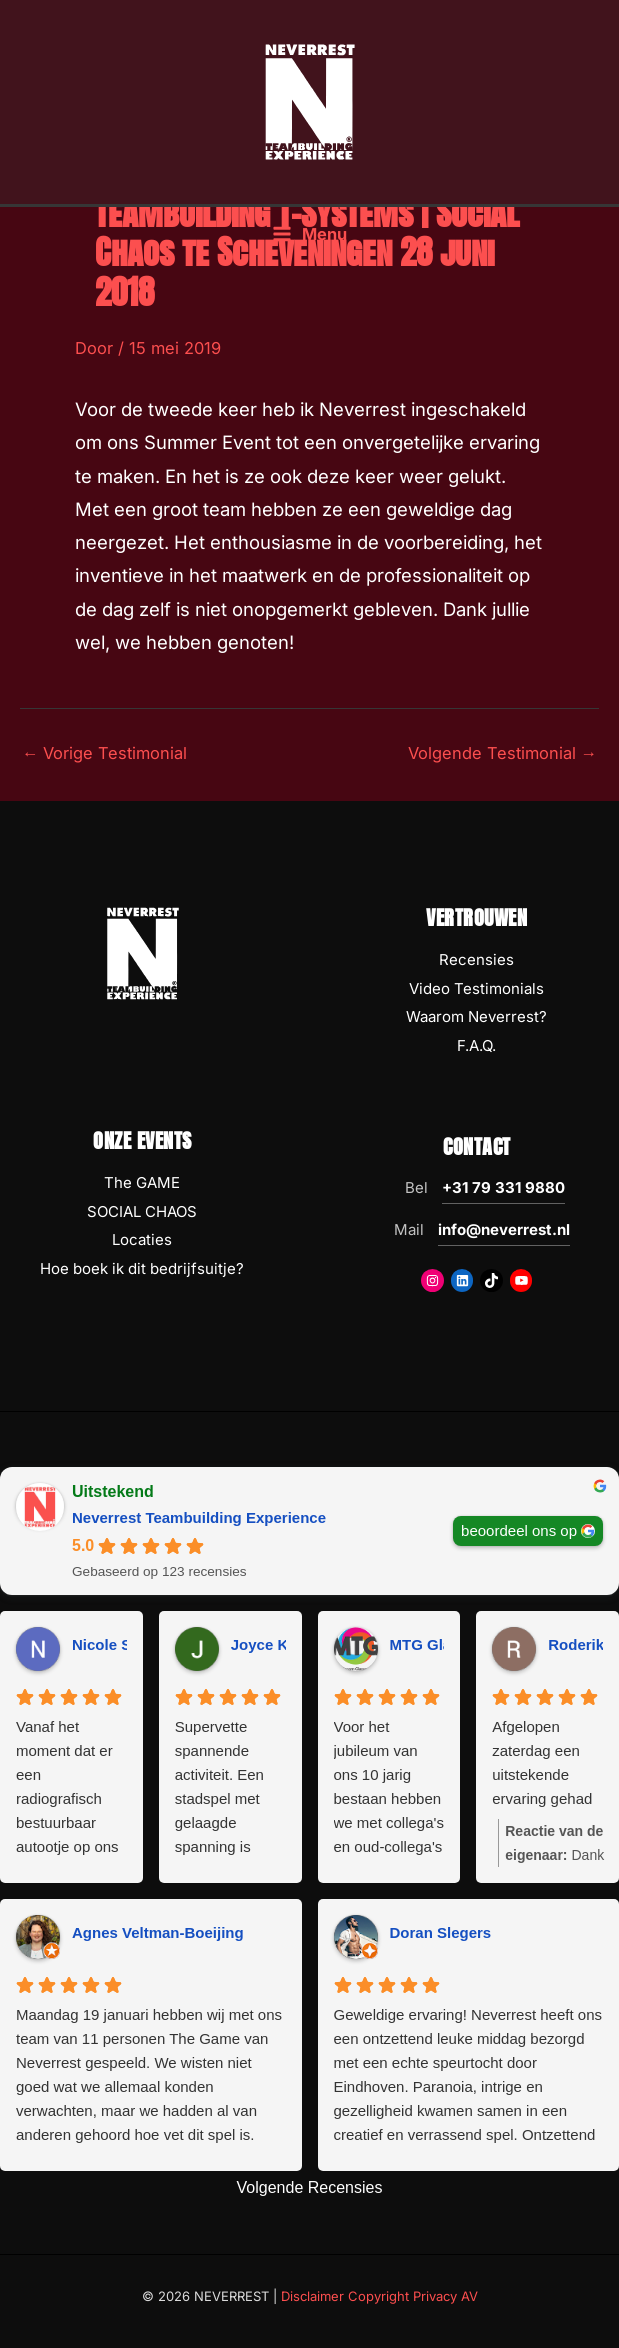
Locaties (142, 1239)
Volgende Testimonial (502, 753)
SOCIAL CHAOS (142, 1211)
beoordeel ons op (519, 1530)
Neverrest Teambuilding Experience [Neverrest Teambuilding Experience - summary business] (199, 1517)
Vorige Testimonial (104, 753)
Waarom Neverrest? (476, 1016)
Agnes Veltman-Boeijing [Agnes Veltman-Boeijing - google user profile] (158, 1932)
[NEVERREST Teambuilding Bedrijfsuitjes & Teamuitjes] (310, 103)
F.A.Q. (476, 1045)
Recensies (476, 959)
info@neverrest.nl (504, 1229)
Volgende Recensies (310, 2187)
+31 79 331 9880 (503, 1187)
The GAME (142, 1182)
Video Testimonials (476, 988)
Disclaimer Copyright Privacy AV (379, 2296)
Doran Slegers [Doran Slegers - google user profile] (441, 1932)
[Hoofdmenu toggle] (309, 239)
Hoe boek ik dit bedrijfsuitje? (142, 1268)
